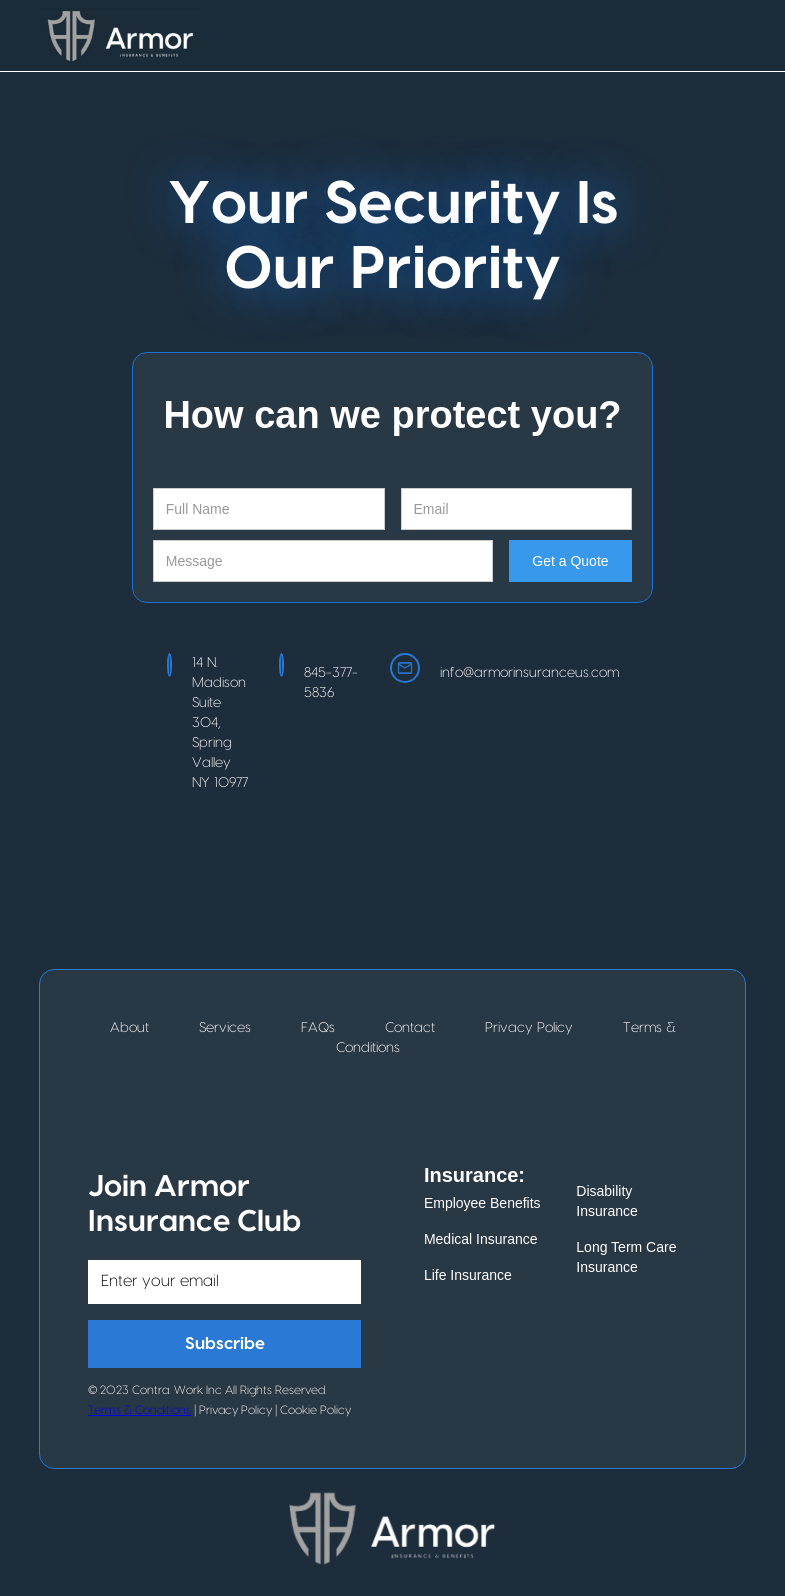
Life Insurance (468, 1275)
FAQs (318, 1028)
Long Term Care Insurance (626, 1257)
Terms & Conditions (139, 1410)
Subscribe (225, 1343)
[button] (726, 36)
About (129, 1028)
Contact (410, 1028)
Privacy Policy (529, 1028)
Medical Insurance (481, 1239)
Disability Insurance (606, 1201)
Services (225, 1028)
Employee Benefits (482, 1203)
